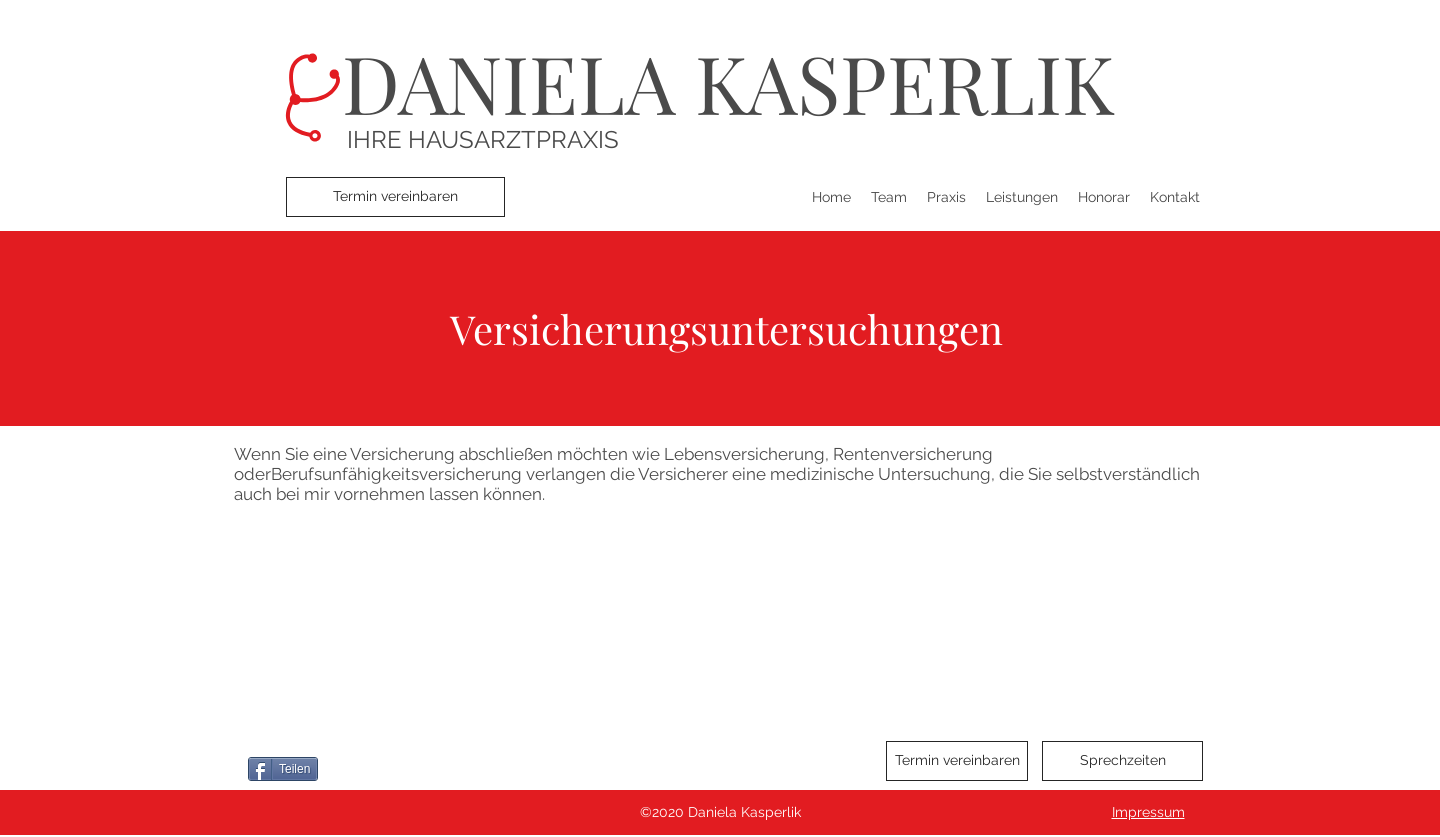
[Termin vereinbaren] (395, 197)
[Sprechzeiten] (1122, 761)
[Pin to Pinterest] (435, 769)
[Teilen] (283, 769)
